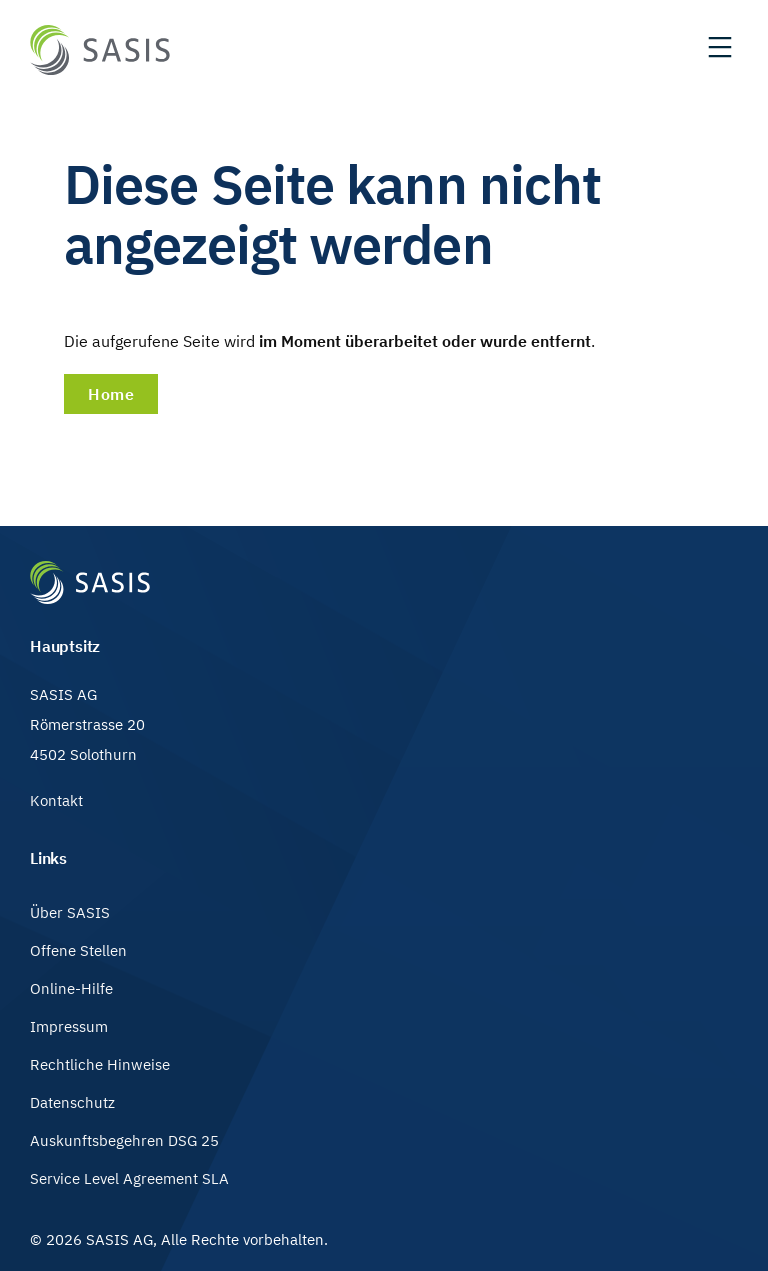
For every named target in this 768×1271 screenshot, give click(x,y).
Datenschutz (72, 1102)
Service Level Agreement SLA (129, 1178)
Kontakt (56, 800)
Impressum (69, 1026)
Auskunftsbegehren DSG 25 (124, 1140)
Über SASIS (70, 912)
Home (111, 394)
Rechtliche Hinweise (100, 1064)
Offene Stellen (78, 950)
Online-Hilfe (71, 988)
